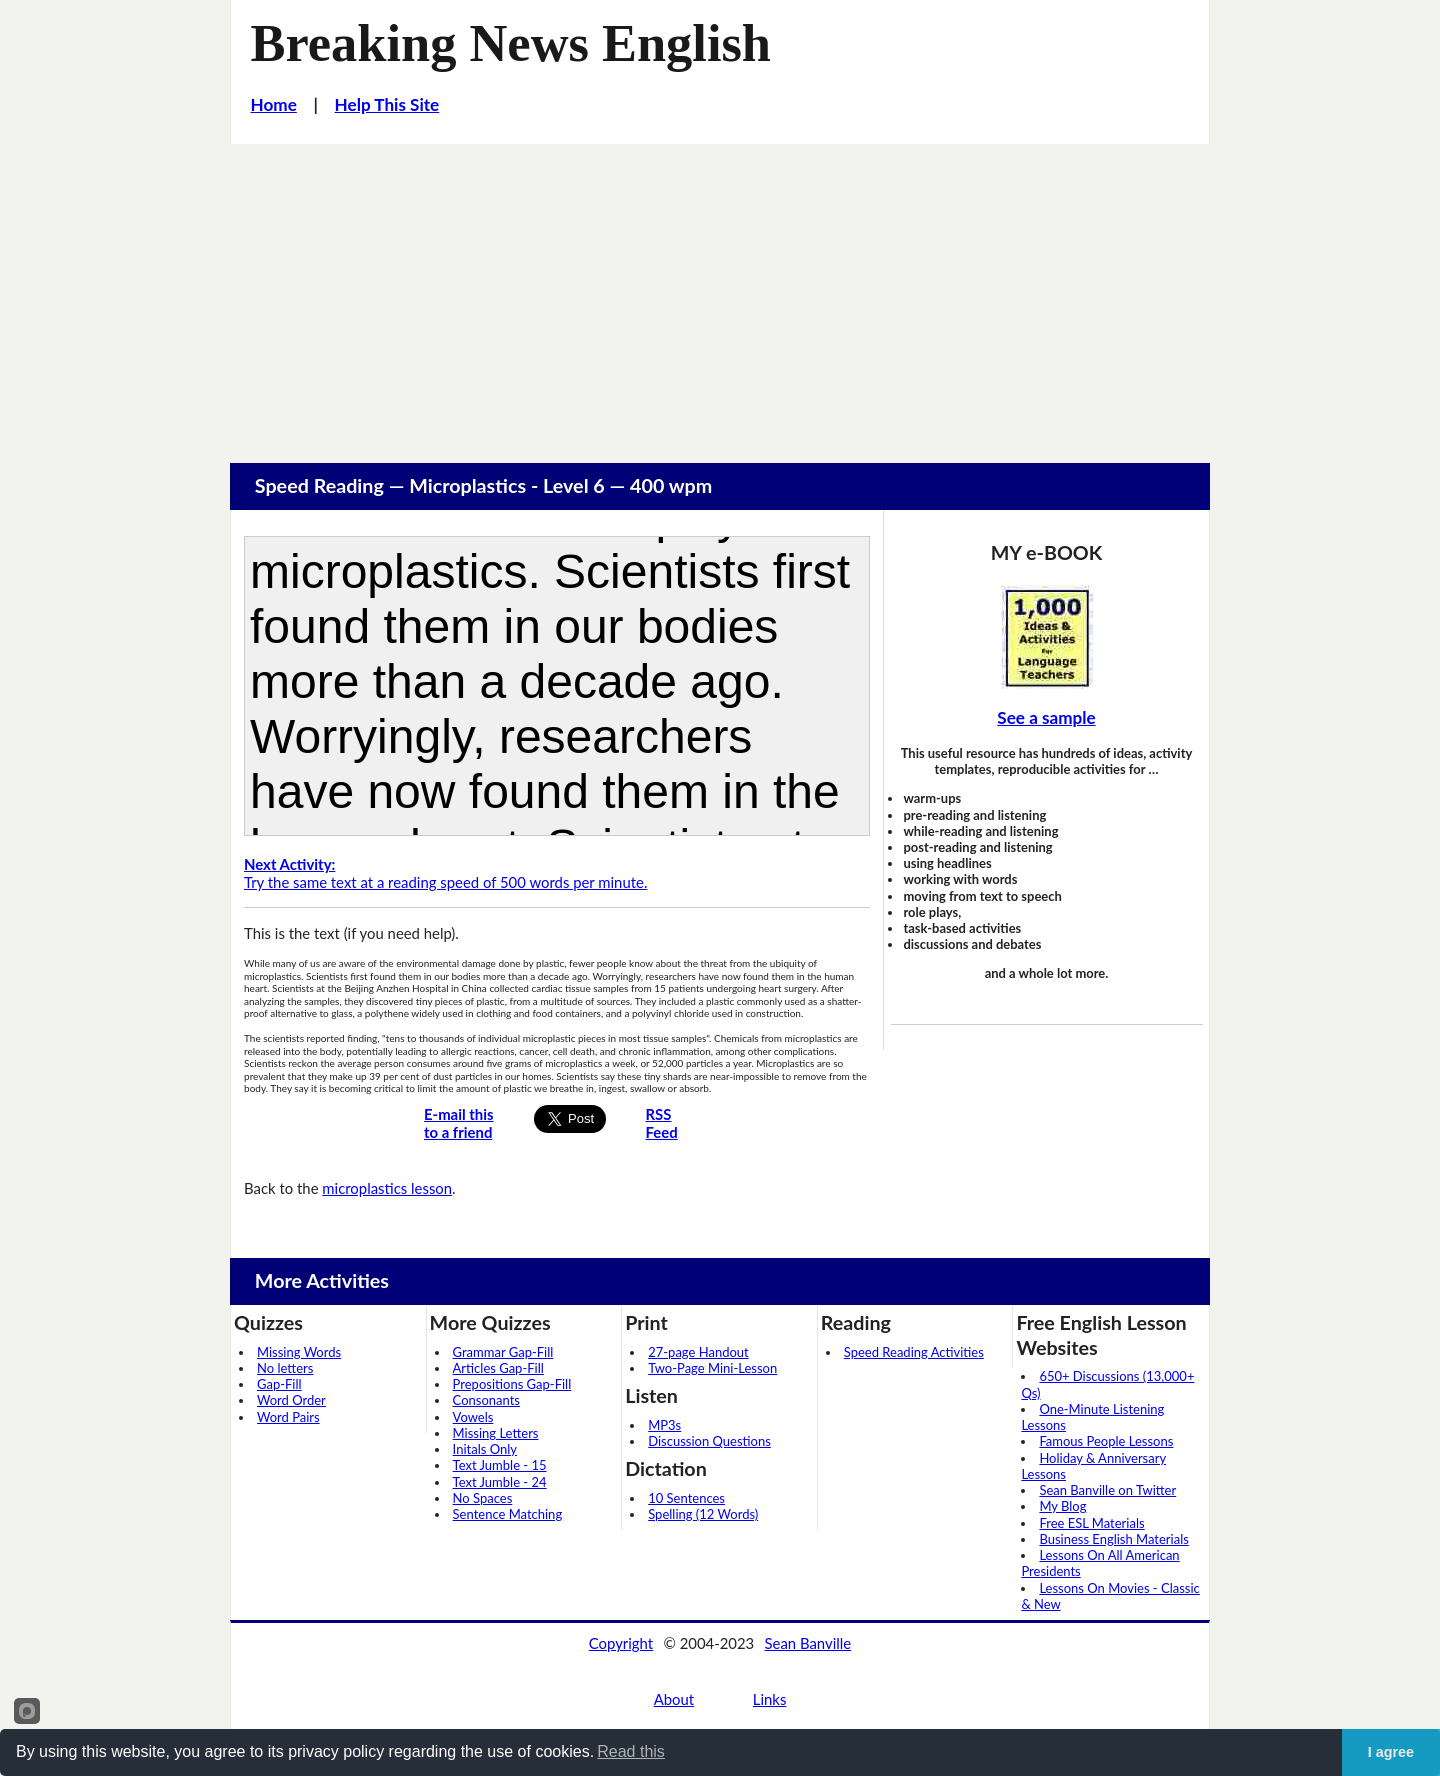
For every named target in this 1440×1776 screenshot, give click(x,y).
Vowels (473, 1417)
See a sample (1046, 717)
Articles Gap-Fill (498, 1368)
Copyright (621, 1643)
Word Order (291, 1400)
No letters (285, 1368)
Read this (631, 1751)
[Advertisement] (720, 294)
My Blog (1062, 1506)
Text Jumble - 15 (500, 1465)
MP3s (664, 1425)
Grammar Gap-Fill (503, 1352)
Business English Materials (1113, 1539)
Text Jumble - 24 (500, 1482)
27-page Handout (698, 1352)
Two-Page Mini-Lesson (712, 1368)
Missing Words (299, 1352)
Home (274, 104)
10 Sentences (686, 1498)
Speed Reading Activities (914, 1352)
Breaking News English (511, 43)
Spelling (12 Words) (703, 1514)
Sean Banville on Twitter (1107, 1490)
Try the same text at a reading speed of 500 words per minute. (445, 873)
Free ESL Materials (1091, 1523)
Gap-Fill (279, 1384)
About (674, 1699)
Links (770, 1699)
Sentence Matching (508, 1514)
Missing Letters (496, 1433)
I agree (1391, 1752)
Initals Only (485, 1449)
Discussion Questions (709, 1441)
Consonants (486, 1400)
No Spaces (483, 1498)
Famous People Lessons (1106, 1441)
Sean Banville (808, 1643)
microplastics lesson (387, 1188)
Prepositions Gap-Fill (512, 1384)
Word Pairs (288, 1417)
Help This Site (387, 104)
